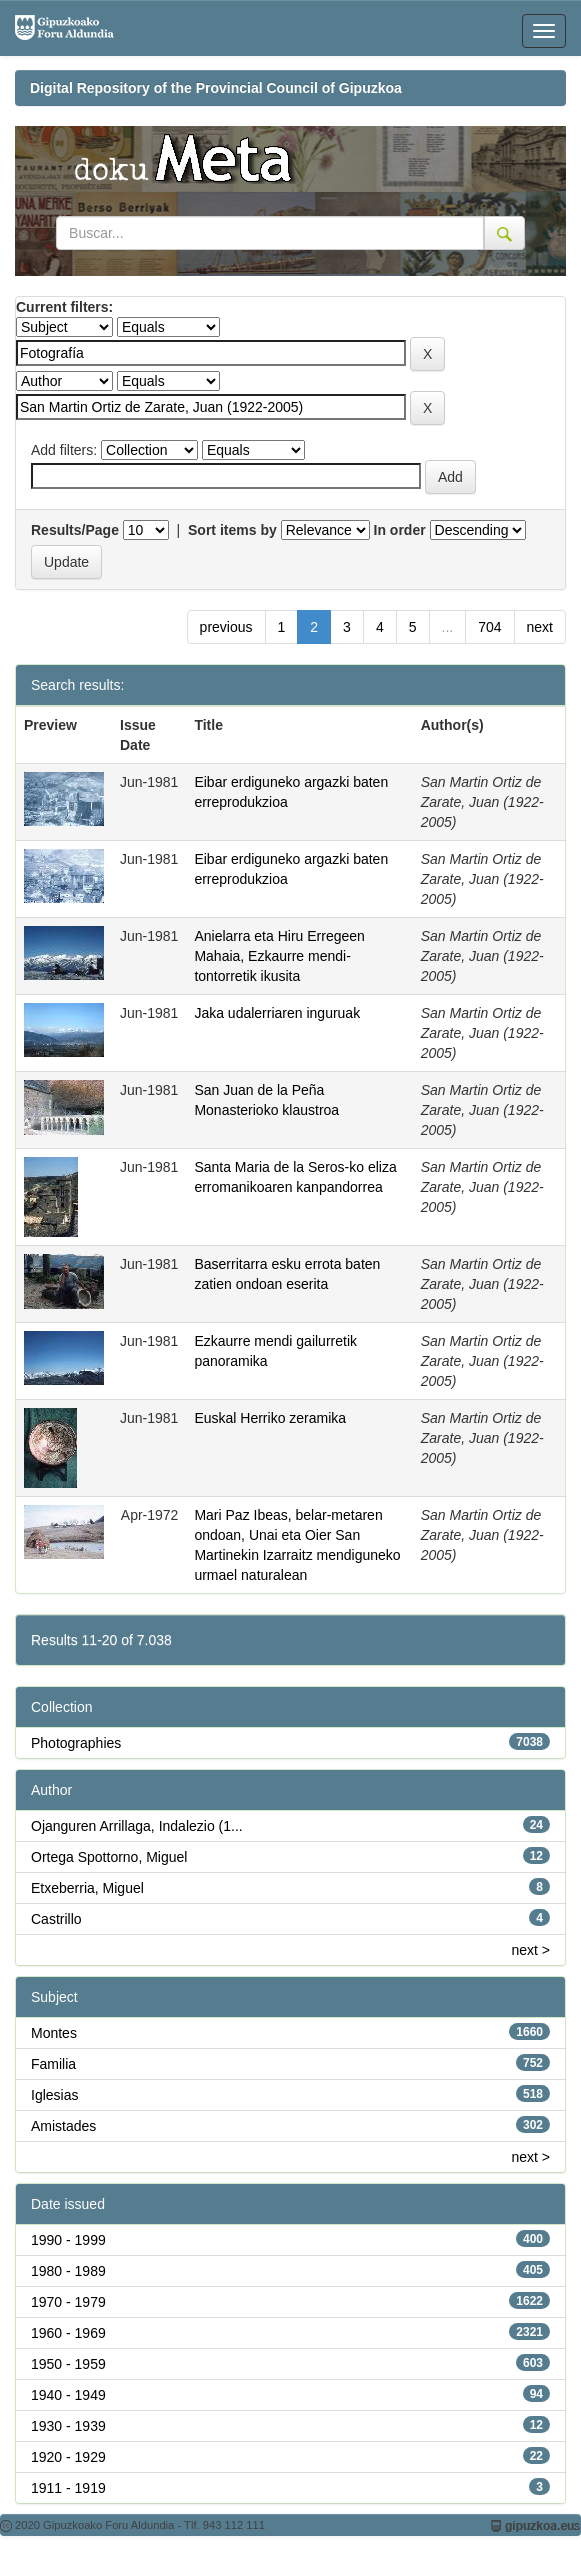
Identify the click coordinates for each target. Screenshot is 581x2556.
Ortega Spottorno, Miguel (109, 1857)
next (540, 627)
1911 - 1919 (68, 2488)
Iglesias (54, 2095)
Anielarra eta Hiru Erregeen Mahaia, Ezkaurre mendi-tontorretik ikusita (279, 956)
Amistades (63, 2126)
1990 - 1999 (68, 2240)
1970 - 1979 (68, 2302)
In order (400, 530)
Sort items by (232, 530)
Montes (54, 2033)
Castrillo (56, 1919)
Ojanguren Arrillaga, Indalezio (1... (137, 1826)
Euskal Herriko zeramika (270, 1418)
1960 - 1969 (68, 2333)
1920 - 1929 (68, 2457)
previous (226, 627)
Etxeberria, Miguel (87, 1888)
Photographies (76, 1743)
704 (489, 627)
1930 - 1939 (68, 2426)
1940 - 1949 (68, 2395)
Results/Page (75, 530)
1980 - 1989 (68, 2271)
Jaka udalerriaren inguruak (277, 1013)
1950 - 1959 (68, 2364)
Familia (53, 2064)
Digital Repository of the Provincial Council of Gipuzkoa (216, 88)
